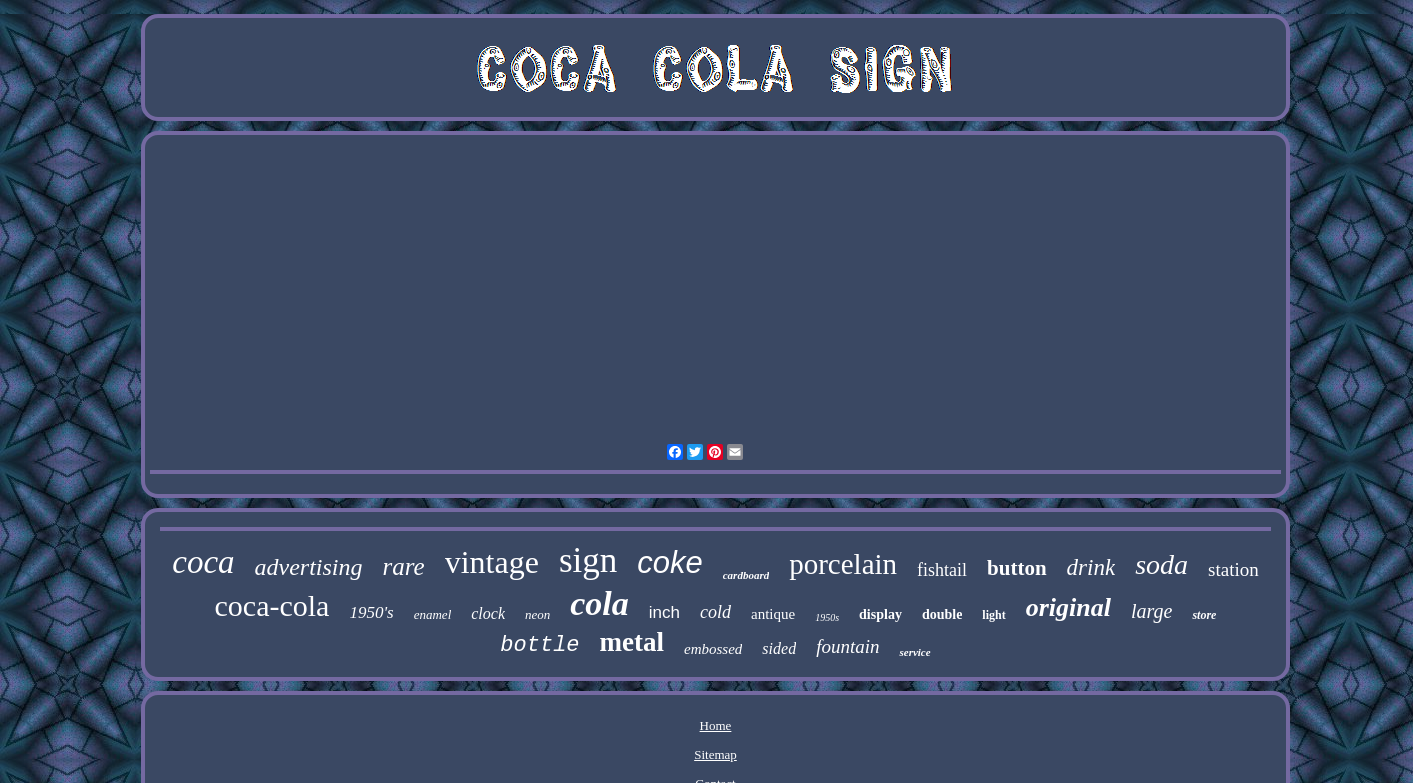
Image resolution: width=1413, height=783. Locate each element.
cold (715, 612)
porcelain (843, 564)
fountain (847, 646)
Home (716, 725)
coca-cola (272, 605)
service (914, 652)
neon (537, 614)
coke (669, 562)
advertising (309, 567)
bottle (539, 645)
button (1017, 568)
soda (1161, 564)
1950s (827, 617)
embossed (713, 649)
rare (404, 566)
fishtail (942, 570)
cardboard (746, 575)
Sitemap (715, 754)
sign (588, 560)
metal (632, 642)
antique (773, 614)
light (993, 615)
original (1068, 607)
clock (488, 613)
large (1151, 611)
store (1204, 615)
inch (664, 612)
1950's (371, 612)
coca (203, 562)
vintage (492, 562)
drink (1091, 567)
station (1233, 569)
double (942, 614)
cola (599, 603)
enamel (433, 614)
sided (779, 648)
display (880, 614)
